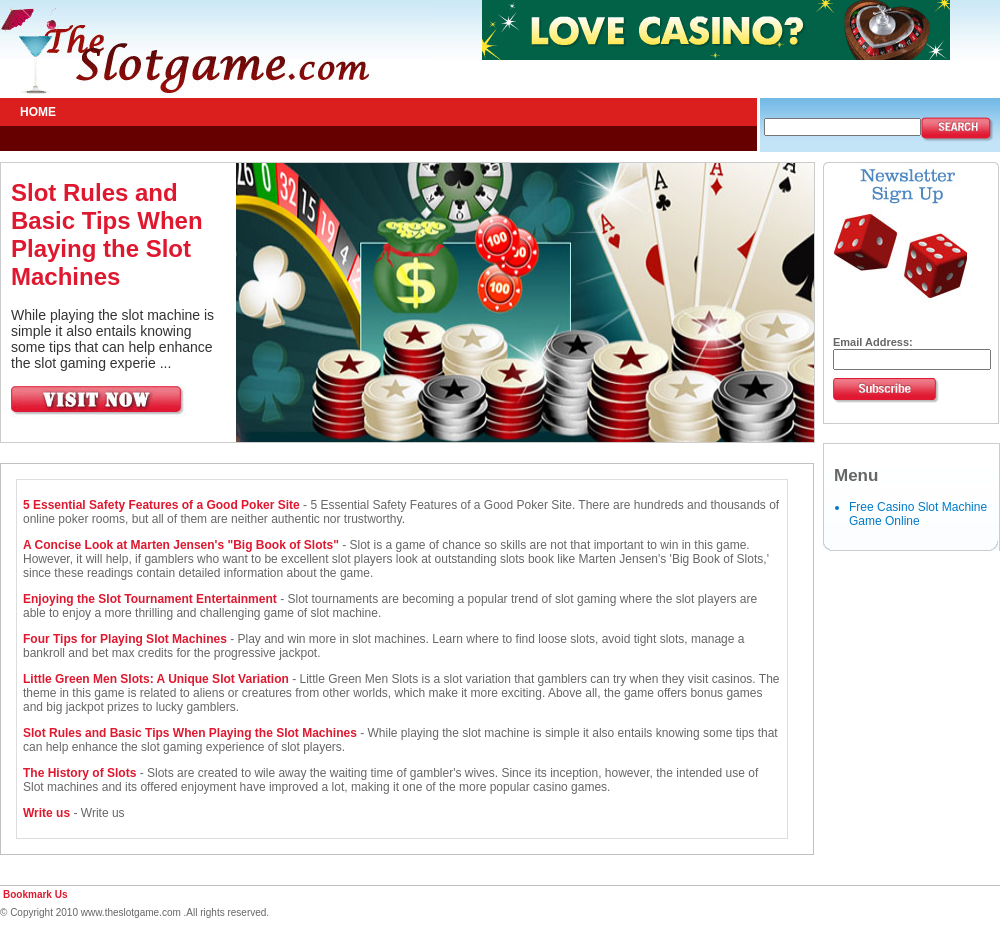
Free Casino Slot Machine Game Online (918, 514)
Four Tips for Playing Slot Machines (125, 639)
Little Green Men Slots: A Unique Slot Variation (156, 679)
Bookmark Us (35, 894)
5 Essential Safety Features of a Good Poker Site (163, 505)
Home (38, 112)
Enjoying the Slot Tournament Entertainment (150, 599)
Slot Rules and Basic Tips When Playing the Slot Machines (107, 234)
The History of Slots (79, 773)
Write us (46, 813)
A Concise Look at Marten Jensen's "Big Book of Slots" (181, 545)
